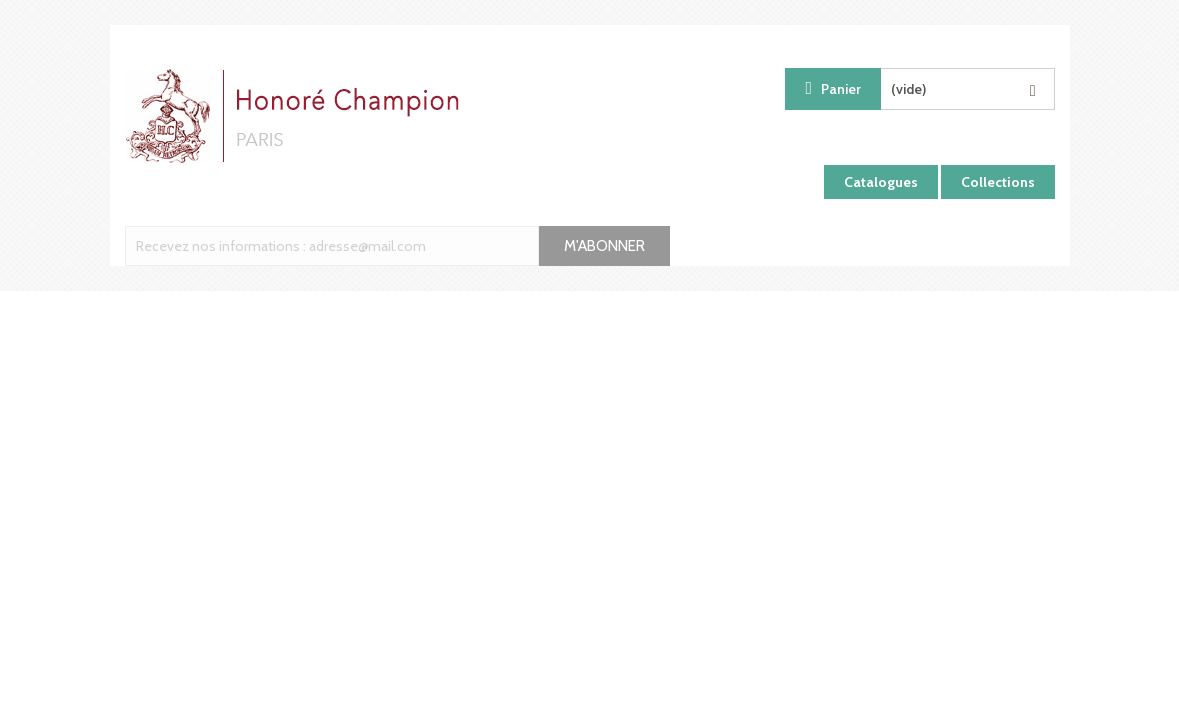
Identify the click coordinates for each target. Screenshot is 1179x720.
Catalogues (881, 182)
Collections (998, 182)
